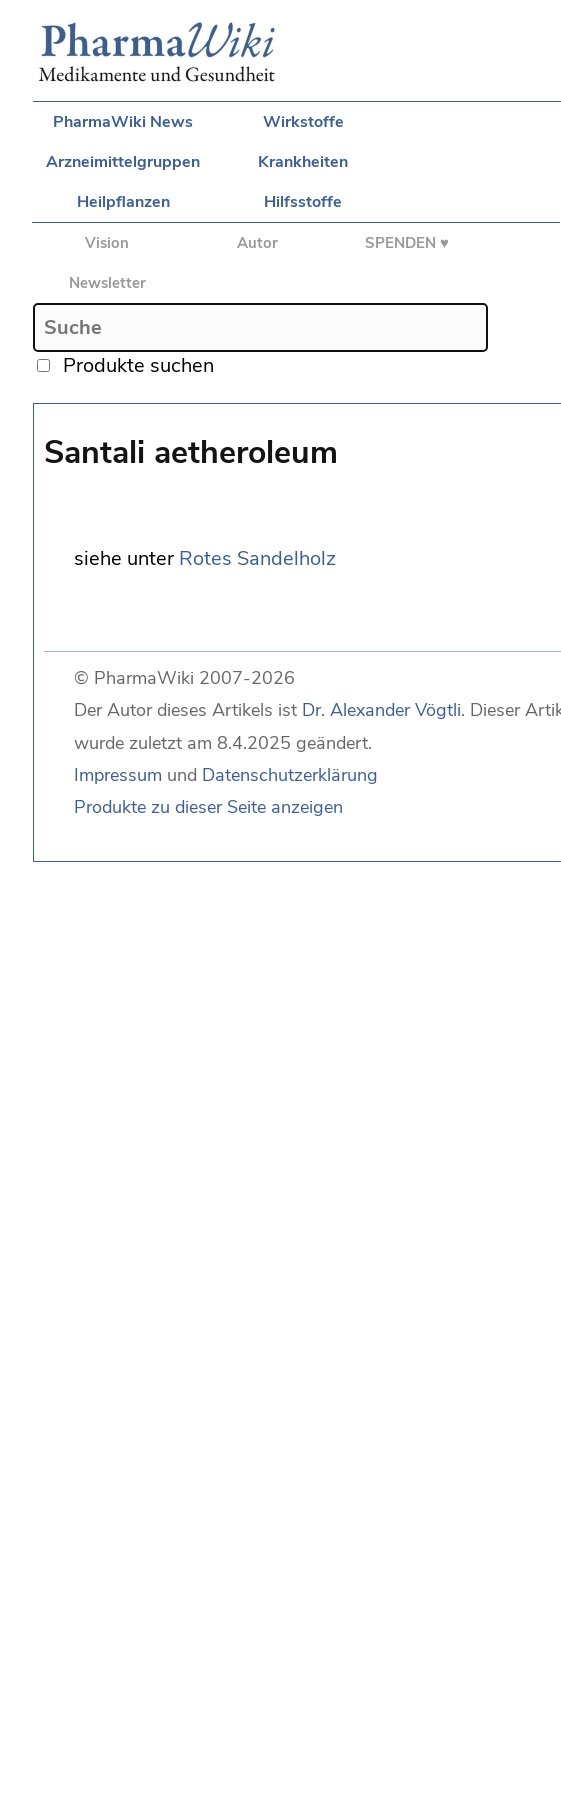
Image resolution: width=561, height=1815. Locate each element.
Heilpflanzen (123, 202)
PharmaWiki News (123, 122)
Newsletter (107, 283)
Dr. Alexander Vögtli (381, 710)
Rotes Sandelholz (257, 558)
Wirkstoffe (303, 122)
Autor (257, 243)
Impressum (118, 775)
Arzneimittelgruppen (123, 162)
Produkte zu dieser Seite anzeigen (208, 807)
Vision (107, 243)
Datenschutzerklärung (290, 775)
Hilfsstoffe (303, 202)
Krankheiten (303, 162)
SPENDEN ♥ (407, 243)
